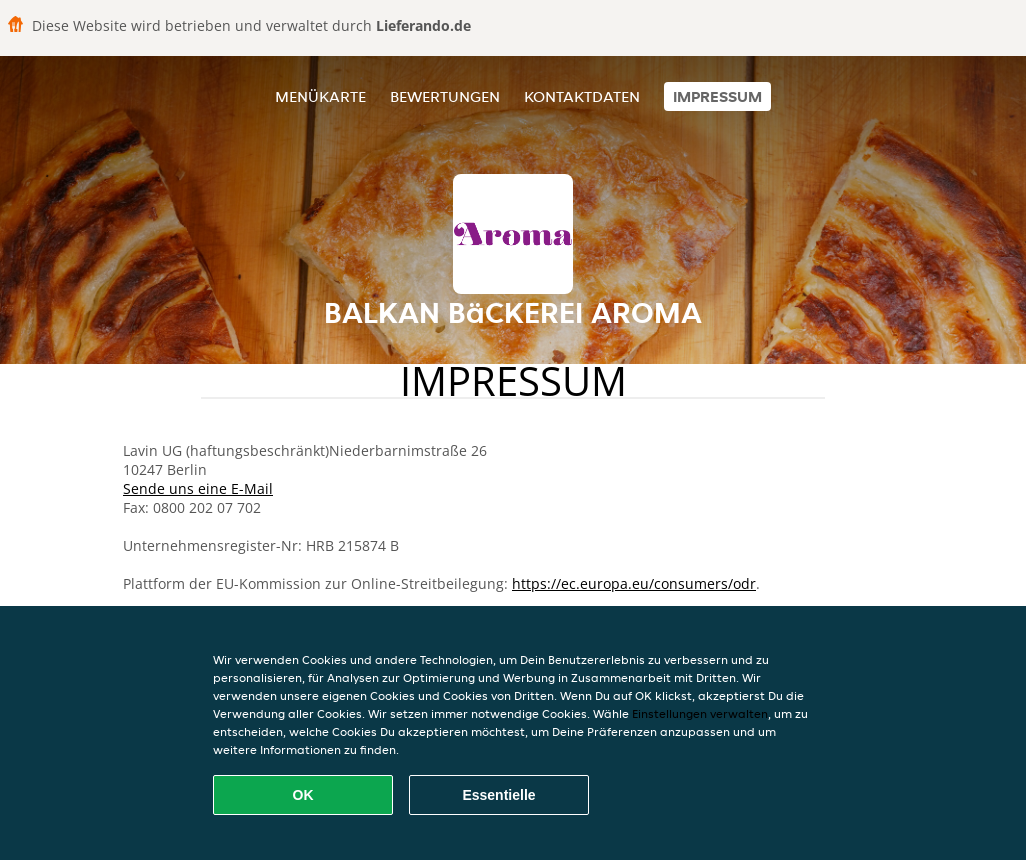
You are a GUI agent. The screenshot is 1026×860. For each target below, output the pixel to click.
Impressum (717, 96)
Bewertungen (445, 96)
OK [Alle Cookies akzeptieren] (303, 795)
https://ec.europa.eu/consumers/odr (634, 583)
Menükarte (320, 96)
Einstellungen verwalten (700, 713)
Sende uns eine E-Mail (198, 488)
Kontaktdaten (582, 96)
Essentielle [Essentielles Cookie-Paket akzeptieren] (498, 795)
